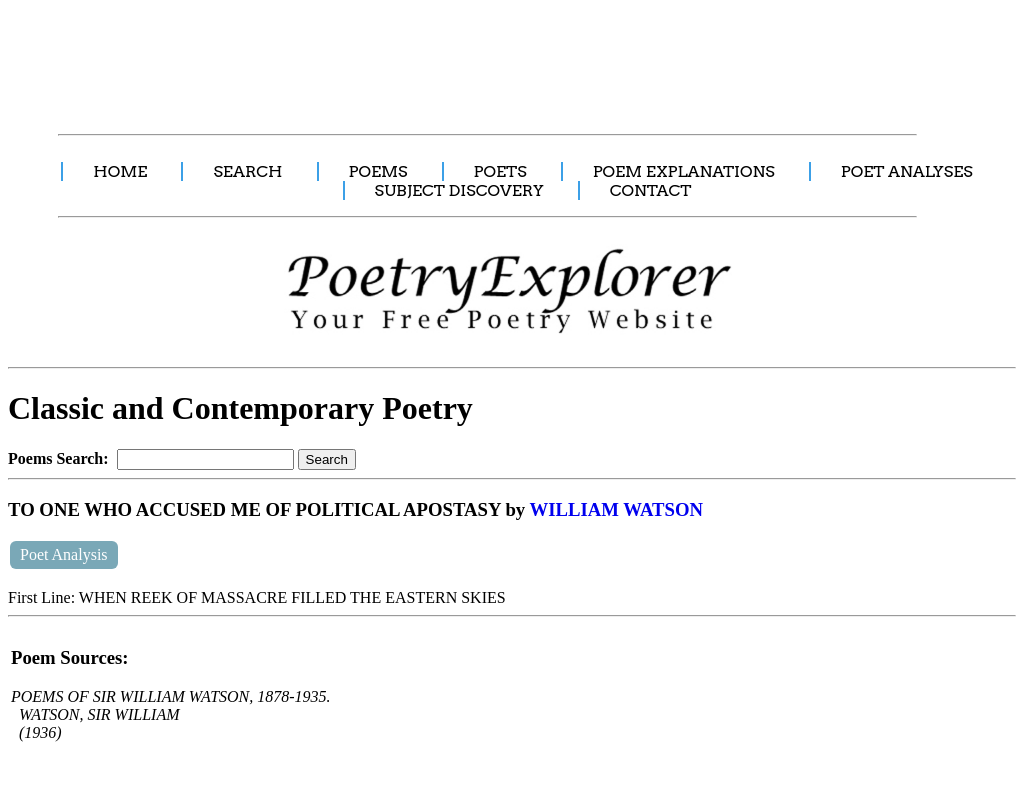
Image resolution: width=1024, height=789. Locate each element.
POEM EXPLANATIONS (684, 171)
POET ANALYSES (907, 171)
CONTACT (651, 190)
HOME (120, 171)
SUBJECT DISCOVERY (459, 190)
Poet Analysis (64, 554)
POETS (500, 171)
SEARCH (247, 171)
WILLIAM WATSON (616, 509)
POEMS (378, 171)
